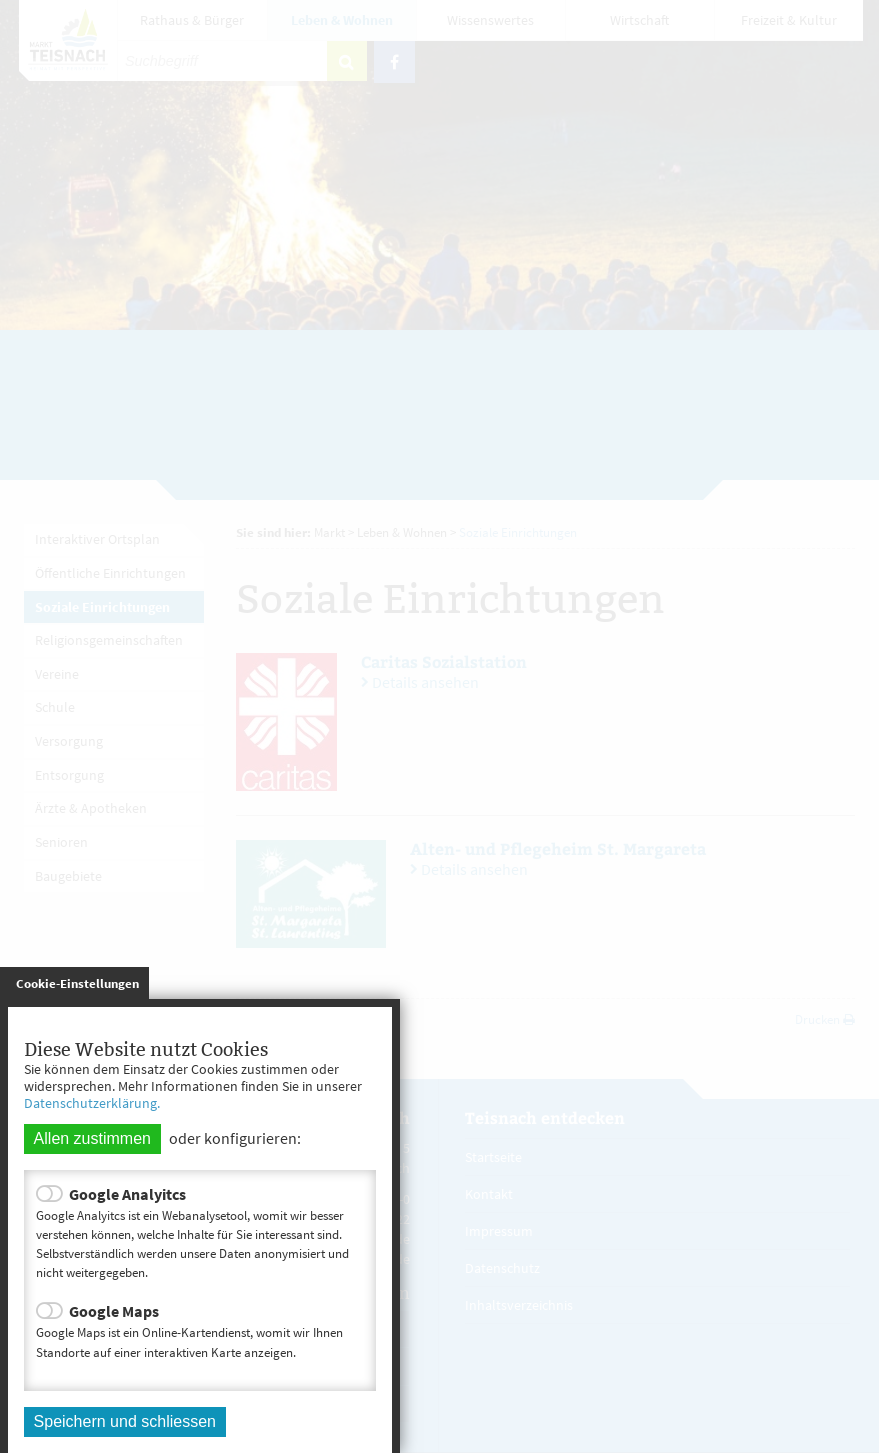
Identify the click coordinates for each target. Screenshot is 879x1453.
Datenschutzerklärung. (92, 1103)
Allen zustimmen (92, 1138)
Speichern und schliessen (125, 1421)
